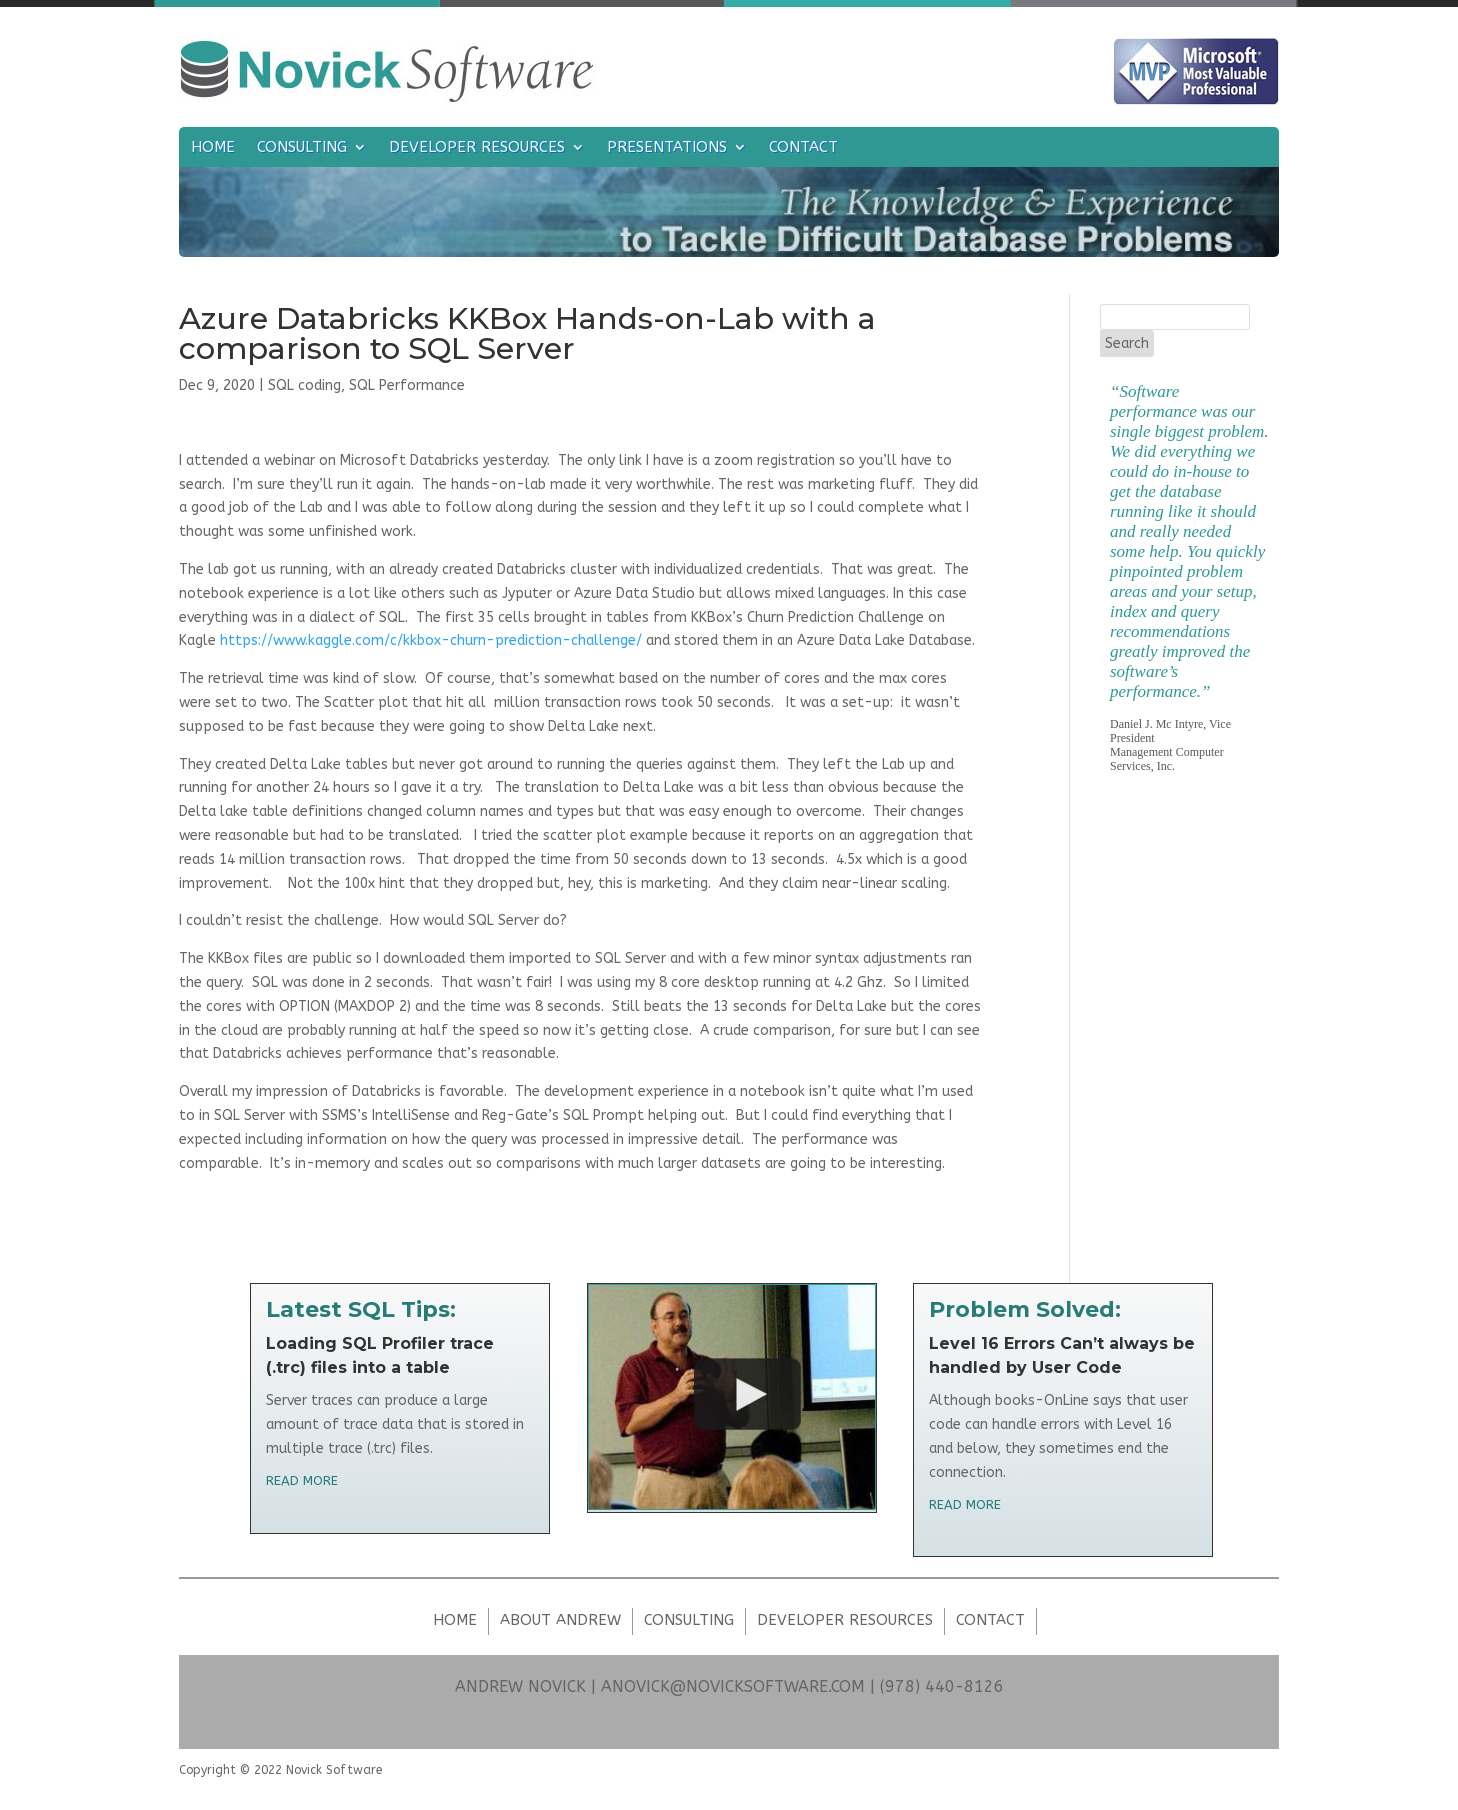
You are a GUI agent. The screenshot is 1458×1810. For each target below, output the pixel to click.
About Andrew (560, 1620)
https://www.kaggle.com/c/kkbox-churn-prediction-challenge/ (431, 640)
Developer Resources (477, 148)
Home (213, 148)
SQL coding (304, 385)
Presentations (667, 148)
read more (302, 1480)
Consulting (302, 148)
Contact (803, 148)
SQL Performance (407, 385)
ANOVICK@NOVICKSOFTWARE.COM (733, 1686)
